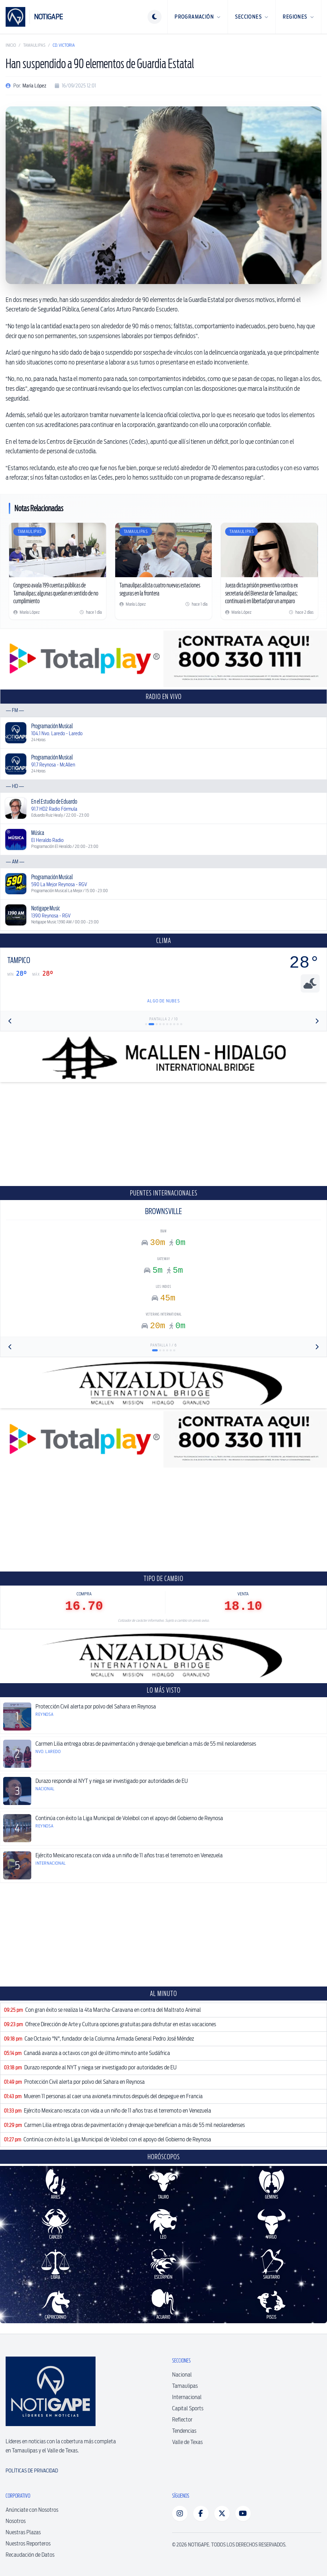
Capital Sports (187, 2408)
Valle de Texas (187, 2442)
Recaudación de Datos (30, 2554)
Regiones (298, 17)
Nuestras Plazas (23, 2532)
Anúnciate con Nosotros (32, 2509)
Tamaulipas (34, 45)
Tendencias (184, 2430)
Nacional (182, 2374)
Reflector (182, 2419)
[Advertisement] (163, 1134)
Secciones (251, 17)
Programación (198, 17)
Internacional (187, 2397)
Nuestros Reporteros (28, 2543)
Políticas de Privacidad (32, 2470)
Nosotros (16, 2521)
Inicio (11, 45)
